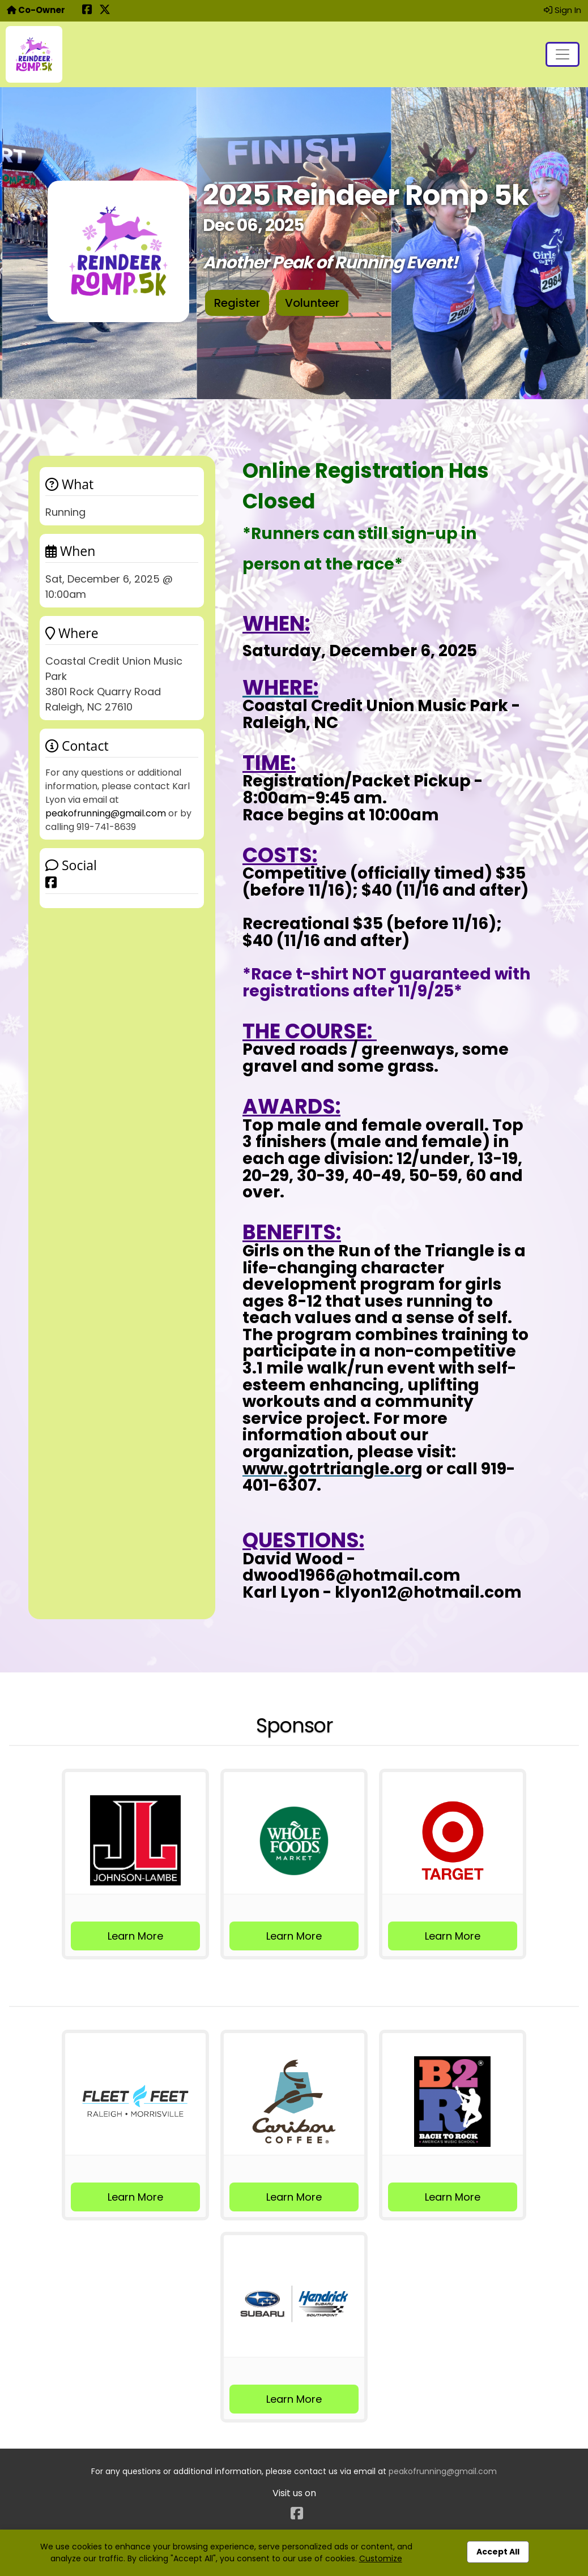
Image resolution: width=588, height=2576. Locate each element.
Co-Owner (36, 10)
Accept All (497, 2551)
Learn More (135, 1936)
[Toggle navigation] (563, 54)
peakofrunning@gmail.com (105, 813)
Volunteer (312, 303)
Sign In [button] (562, 10)
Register (237, 303)
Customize (380, 2558)
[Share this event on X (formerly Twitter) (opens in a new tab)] (104, 10)
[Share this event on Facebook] (51, 882)
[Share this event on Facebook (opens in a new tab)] (87, 10)
